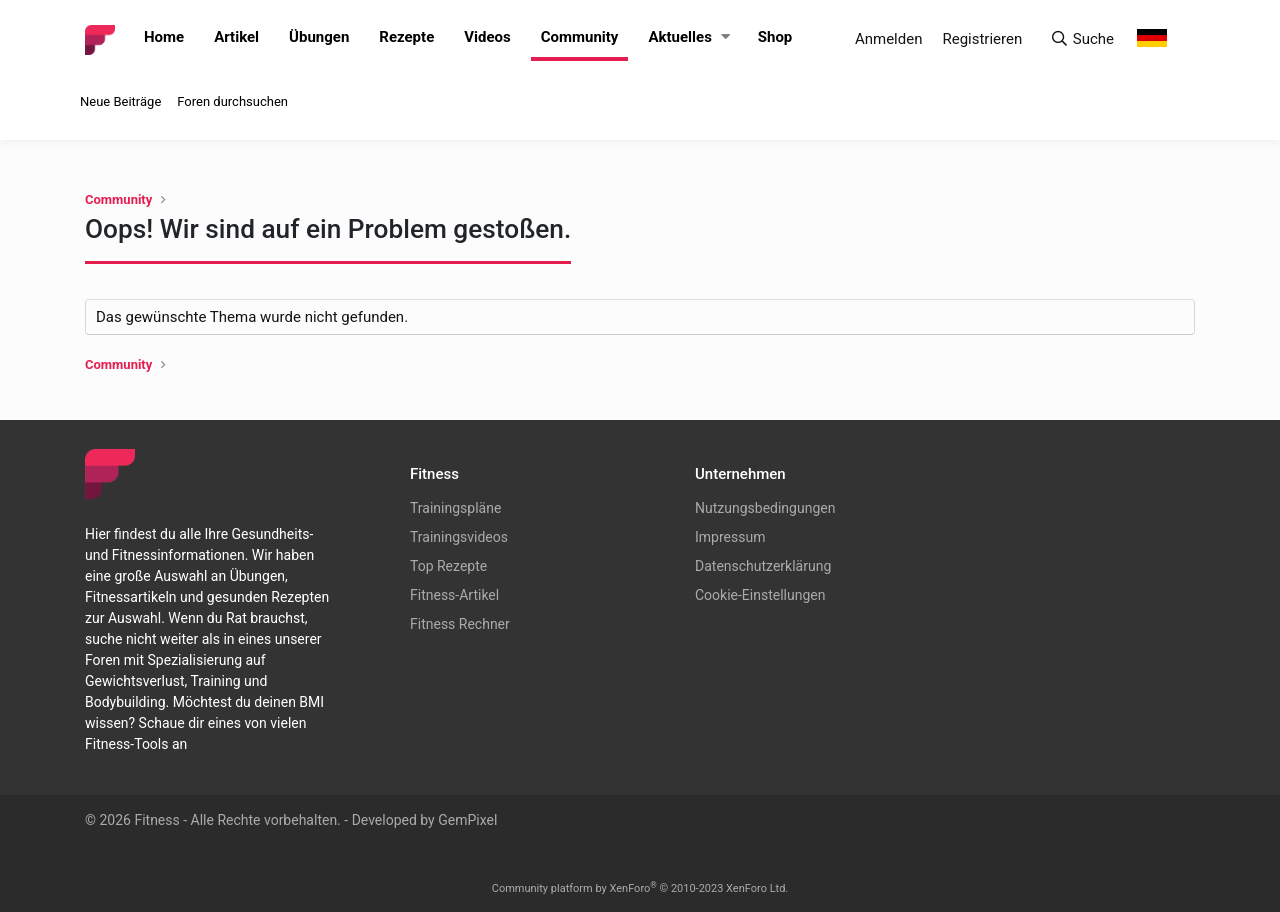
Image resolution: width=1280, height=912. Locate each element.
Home (164, 37)
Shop (775, 37)
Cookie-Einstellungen (760, 595)
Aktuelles (679, 37)
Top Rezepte (448, 566)
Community (580, 37)
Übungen (319, 37)
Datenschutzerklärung (763, 566)
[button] (725, 37)
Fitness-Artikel (454, 595)
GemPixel (467, 820)
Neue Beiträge (120, 101)
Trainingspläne (455, 508)
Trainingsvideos (459, 537)
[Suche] (1082, 39)
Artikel (236, 37)
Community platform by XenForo (640, 888)
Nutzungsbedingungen (765, 508)
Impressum (730, 537)
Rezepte (406, 37)
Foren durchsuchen (232, 101)
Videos (487, 37)
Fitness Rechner (460, 624)
